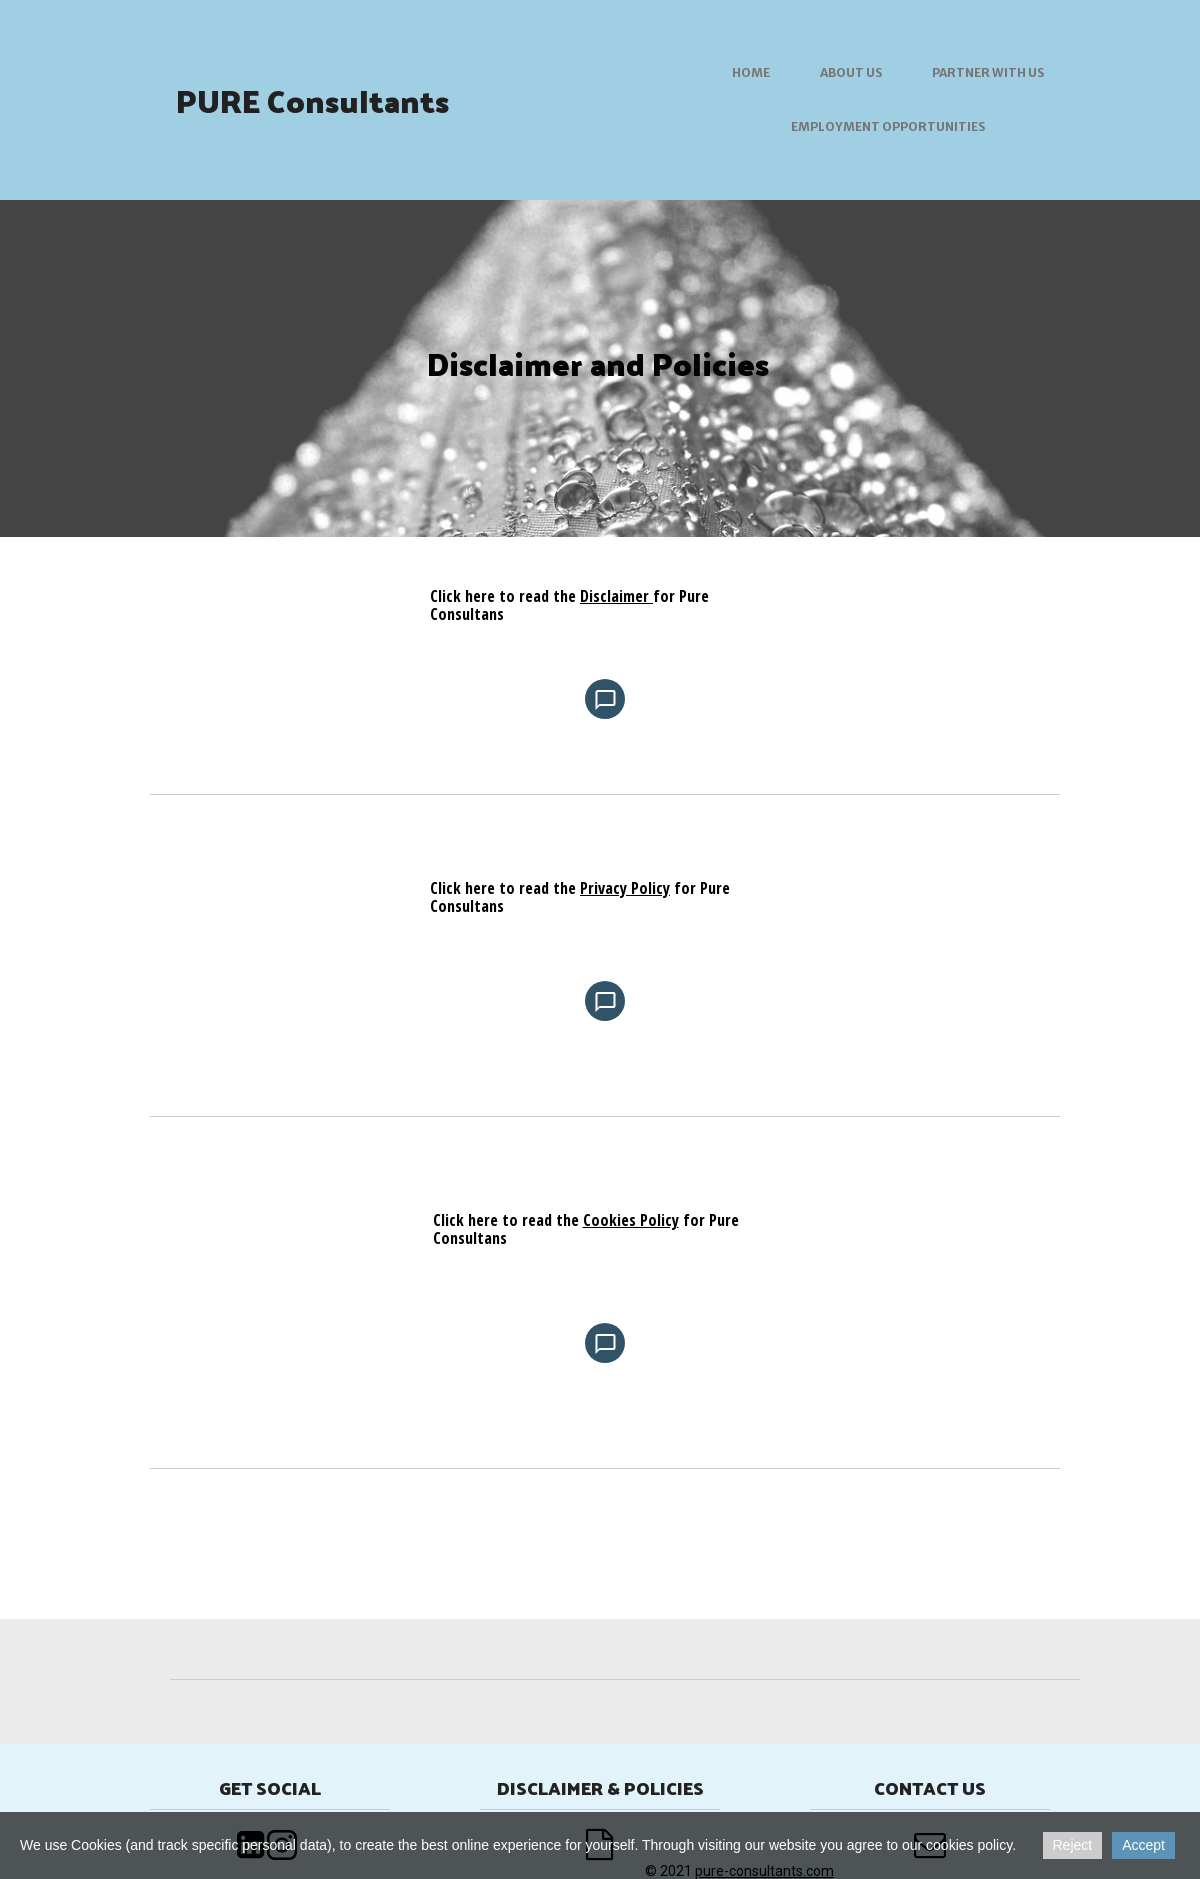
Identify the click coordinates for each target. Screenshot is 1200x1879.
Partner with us (988, 72)
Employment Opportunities (888, 126)
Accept (1143, 1845)
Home (751, 72)
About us (851, 72)
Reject (1073, 1845)
